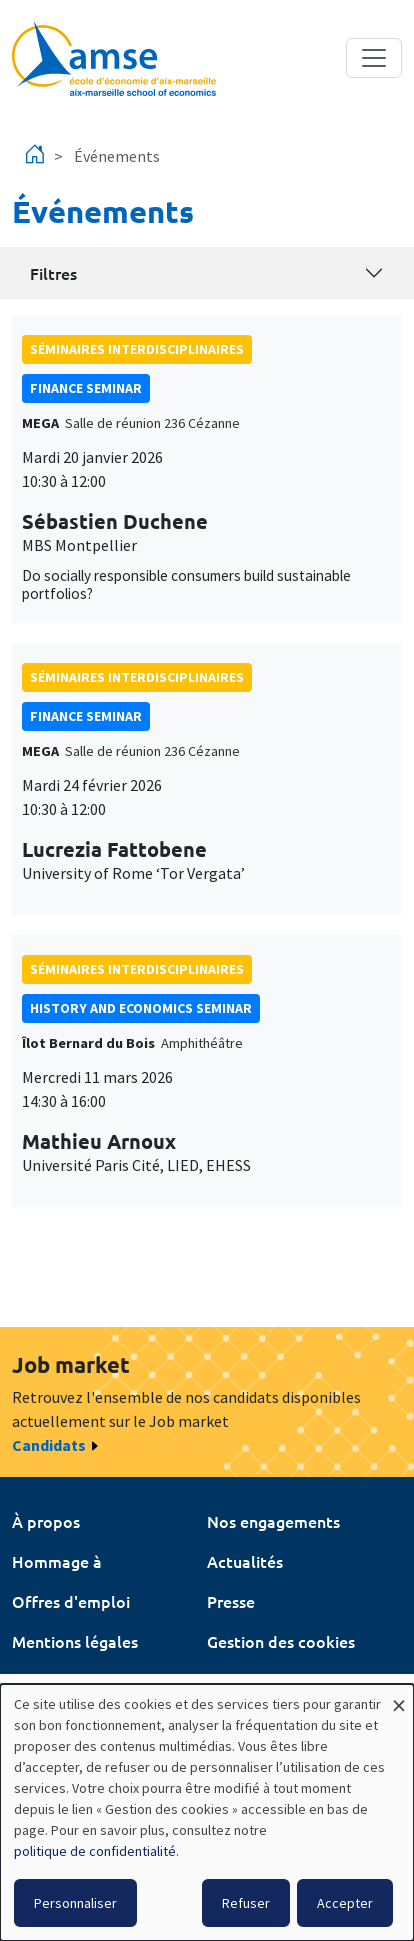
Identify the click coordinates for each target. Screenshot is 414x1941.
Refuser (246, 1903)
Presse (231, 1601)
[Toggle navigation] (374, 58)
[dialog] (207, 1812)
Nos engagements (273, 1521)
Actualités (245, 1561)
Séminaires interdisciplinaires (137, 349)
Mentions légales (75, 1641)
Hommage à (57, 1561)
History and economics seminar (141, 1008)
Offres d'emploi (71, 1601)
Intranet (42, 1681)
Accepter (345, 1903)
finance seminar (86, 388)
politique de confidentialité (95, 1851)
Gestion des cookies (281, 1641)
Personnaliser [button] (75, 1903)
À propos (46, 1521)
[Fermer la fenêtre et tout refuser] (399, 1696)
